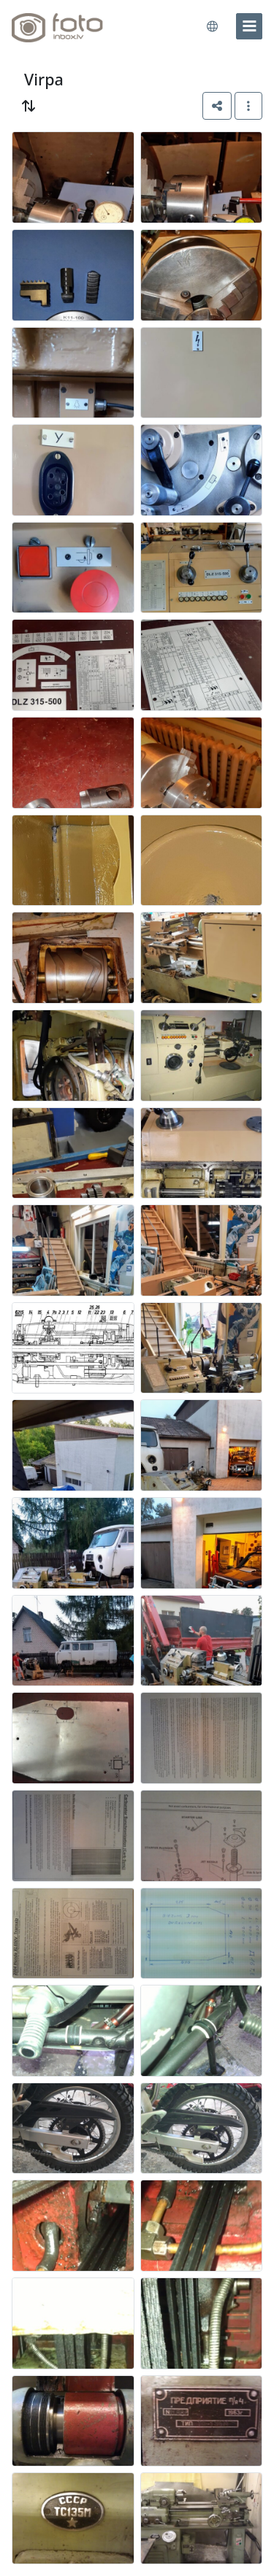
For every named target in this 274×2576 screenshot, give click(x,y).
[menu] (249, 26)
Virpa (44, 79)
